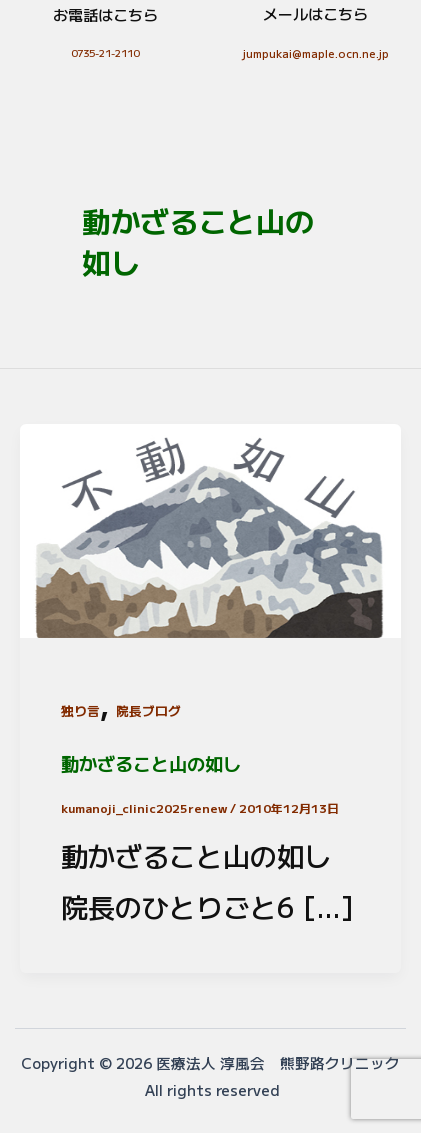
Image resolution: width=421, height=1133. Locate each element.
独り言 (80, 710)
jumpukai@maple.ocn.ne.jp (316, 53)
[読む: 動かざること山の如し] (210, 526)
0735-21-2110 (105, 52)
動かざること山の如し (151, 763)
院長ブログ (148, 710)
